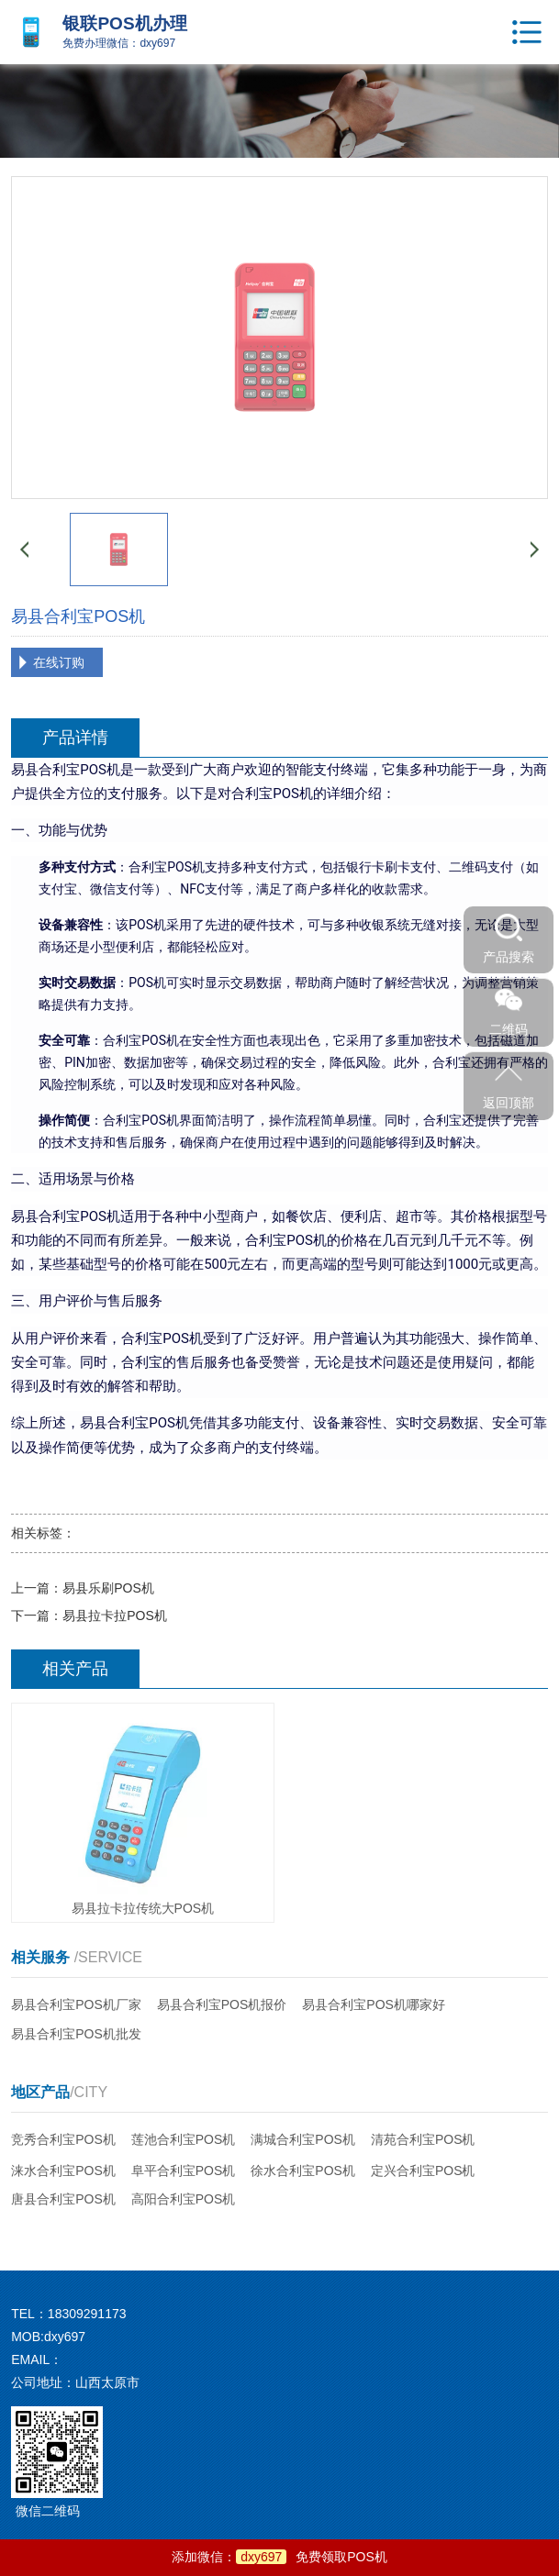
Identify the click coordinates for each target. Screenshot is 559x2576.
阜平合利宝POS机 (183, 2170)
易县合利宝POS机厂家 (76, 2004)
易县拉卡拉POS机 (114, 1615)
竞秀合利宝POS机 (63, 2139)
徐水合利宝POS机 (303, 2170)
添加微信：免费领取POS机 (279, 2556)
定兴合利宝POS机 (423, 2170)
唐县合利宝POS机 (63, 2199)
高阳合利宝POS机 (183, 2199)
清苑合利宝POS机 (423, 2139)
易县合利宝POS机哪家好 (373, 2004)
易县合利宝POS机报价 (222, 2004)
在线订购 (58, 662)
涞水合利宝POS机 (63, 2170)
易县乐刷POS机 (108, 1588)
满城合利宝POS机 (303, 2139)
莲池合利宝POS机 (183, 2139)
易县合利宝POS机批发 (76, 2033)
